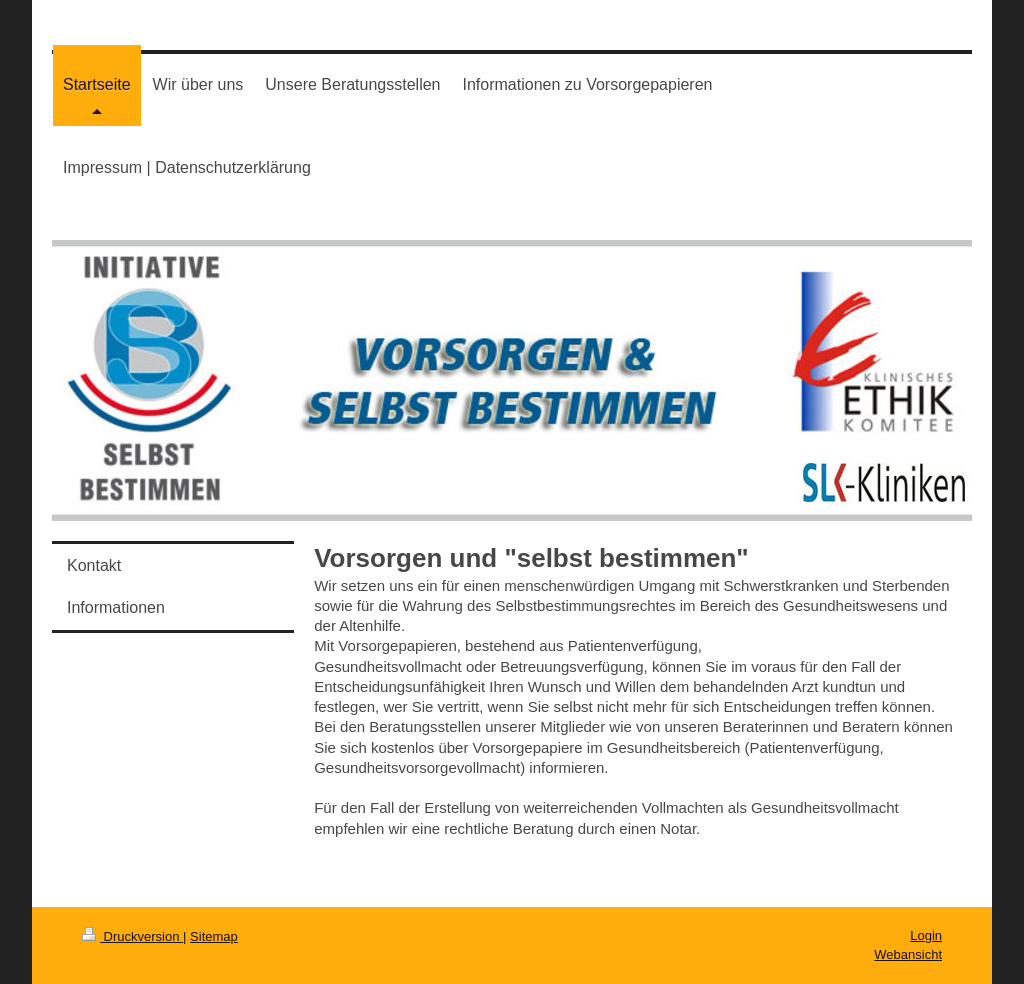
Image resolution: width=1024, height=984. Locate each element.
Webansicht (908, 954)
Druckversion (132, 936)
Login (926, 935)
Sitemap (214, 936)
